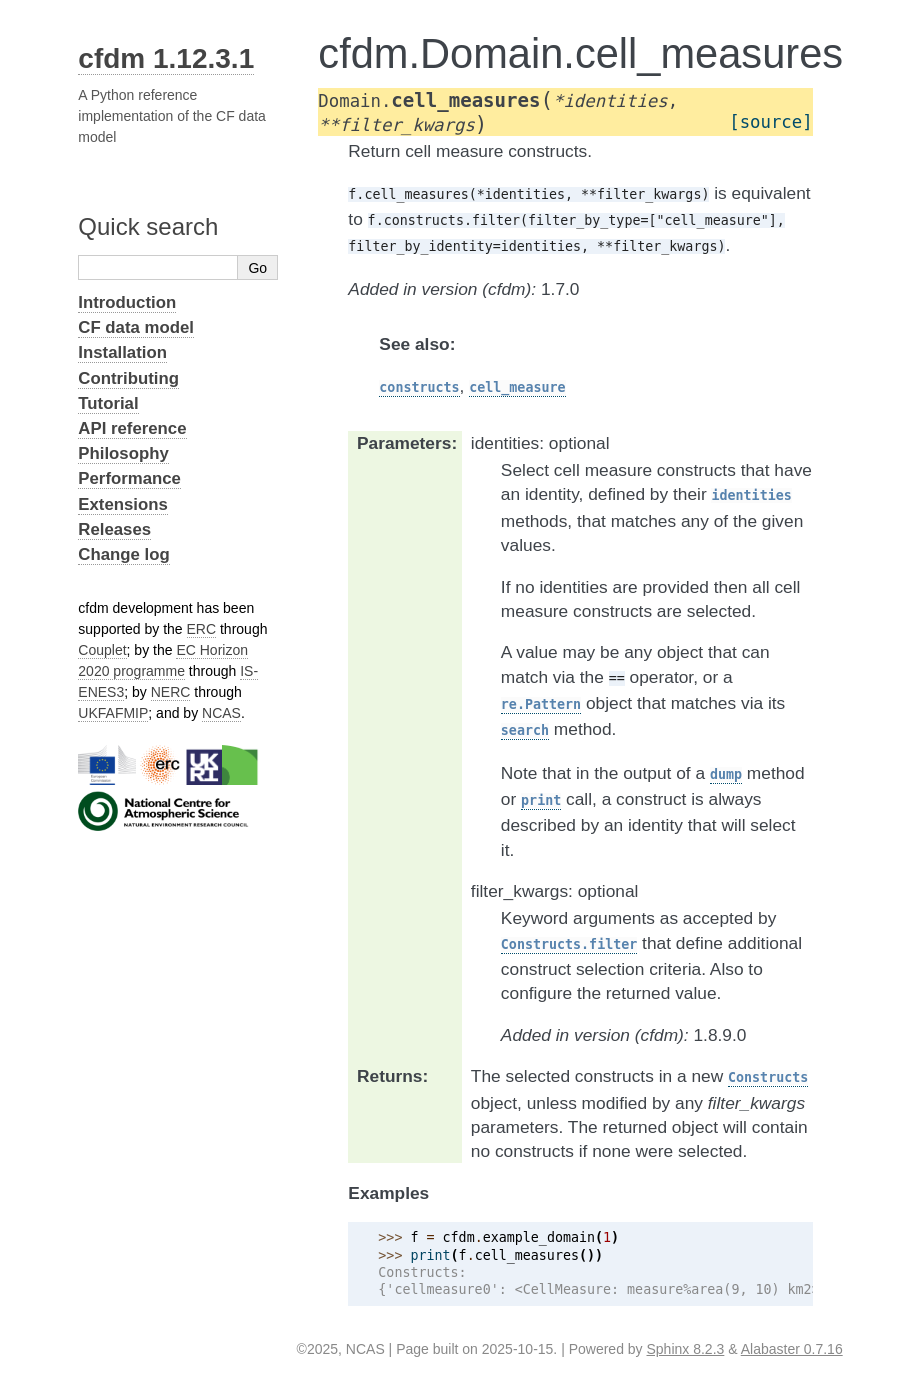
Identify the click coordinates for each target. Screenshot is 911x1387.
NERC (171, 692)
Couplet (102, 650)
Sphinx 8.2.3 (686, 1349)
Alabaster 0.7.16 (792, 1349)
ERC (202, 629)
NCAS (221, 713)
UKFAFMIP (113, 713)
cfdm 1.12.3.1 (166, 58)
